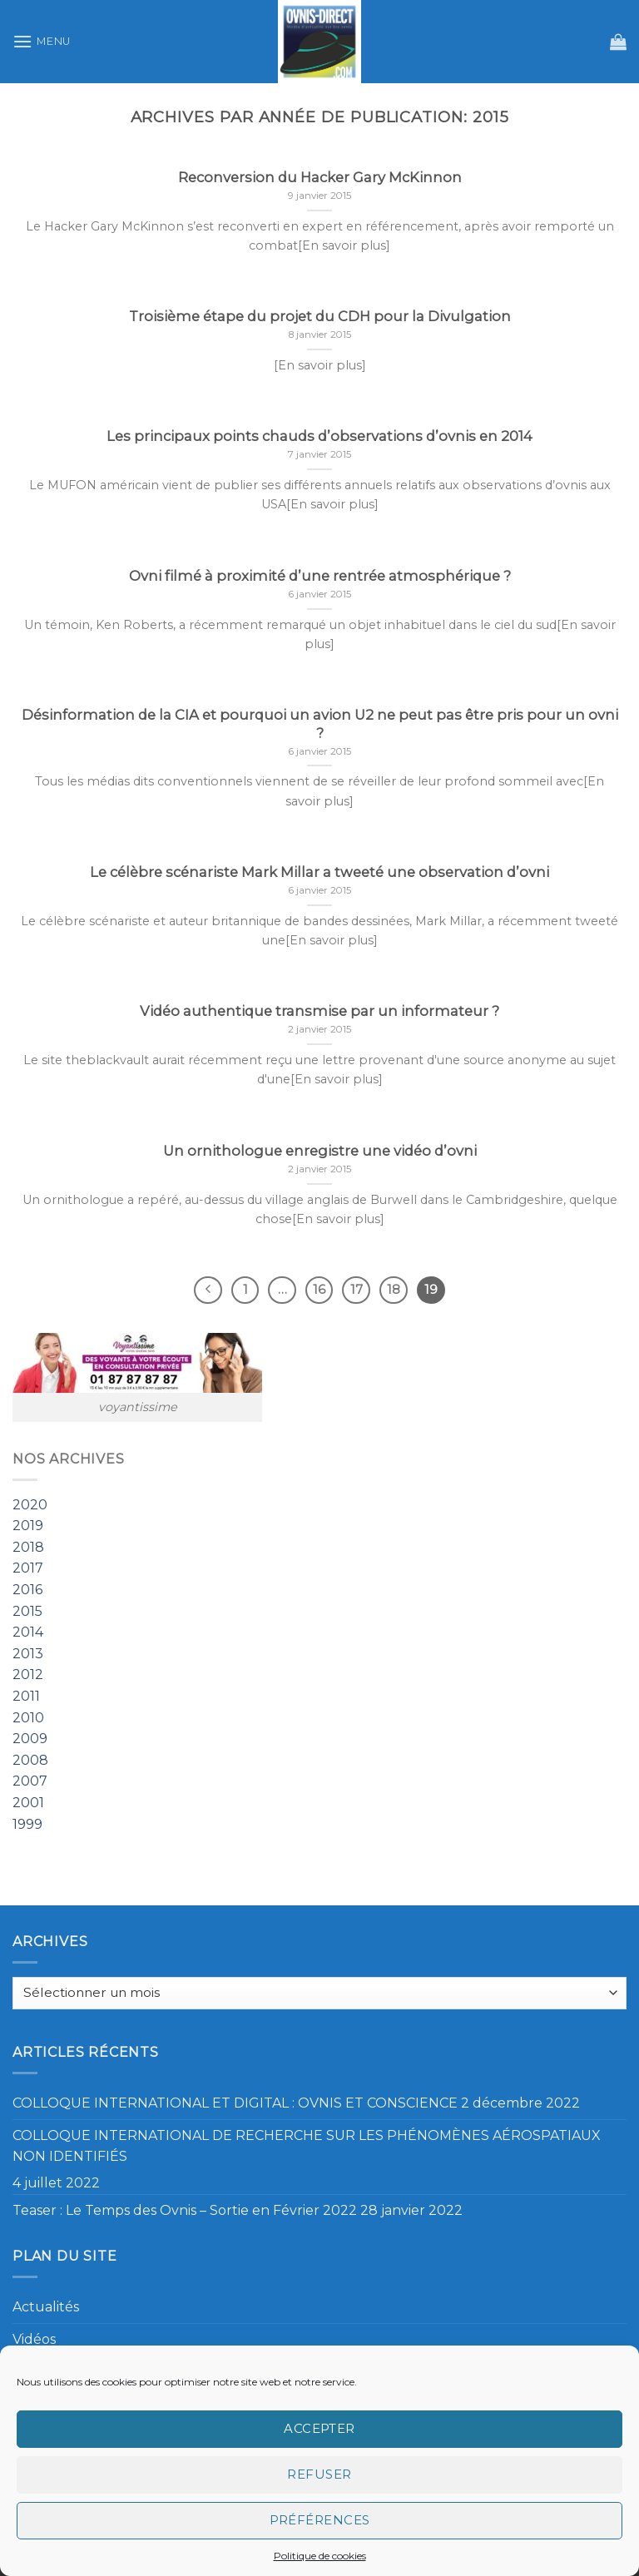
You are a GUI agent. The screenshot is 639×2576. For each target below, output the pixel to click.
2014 (27, 1633)
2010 (28, 1718)
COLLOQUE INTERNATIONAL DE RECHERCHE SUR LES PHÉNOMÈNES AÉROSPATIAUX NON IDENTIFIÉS (306, 2146)
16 (319, 1289)
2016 (27, 1590)
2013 (27, 1654)
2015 (27, 1611)
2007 (29, 1782)
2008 (30, 1760)
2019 (27, 1526)
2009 (29, 1739)
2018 (28, 1547)
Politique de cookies (320, 2555)
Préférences (320, 2520)
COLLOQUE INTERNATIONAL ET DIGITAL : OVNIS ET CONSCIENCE (235, 2103)
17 (356, 1289)
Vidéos (34, 2339)
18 (393, 1289)
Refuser (319, 2474)
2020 (29, 1505)
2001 (28, 1803)
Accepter (319, 2428)
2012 (27, 1675)
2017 (27, 1569)
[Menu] (41, 41)
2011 (26, 1696)
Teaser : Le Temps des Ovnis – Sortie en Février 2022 (184, 2210)
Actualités (45, 2307)
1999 (27, 1824)
